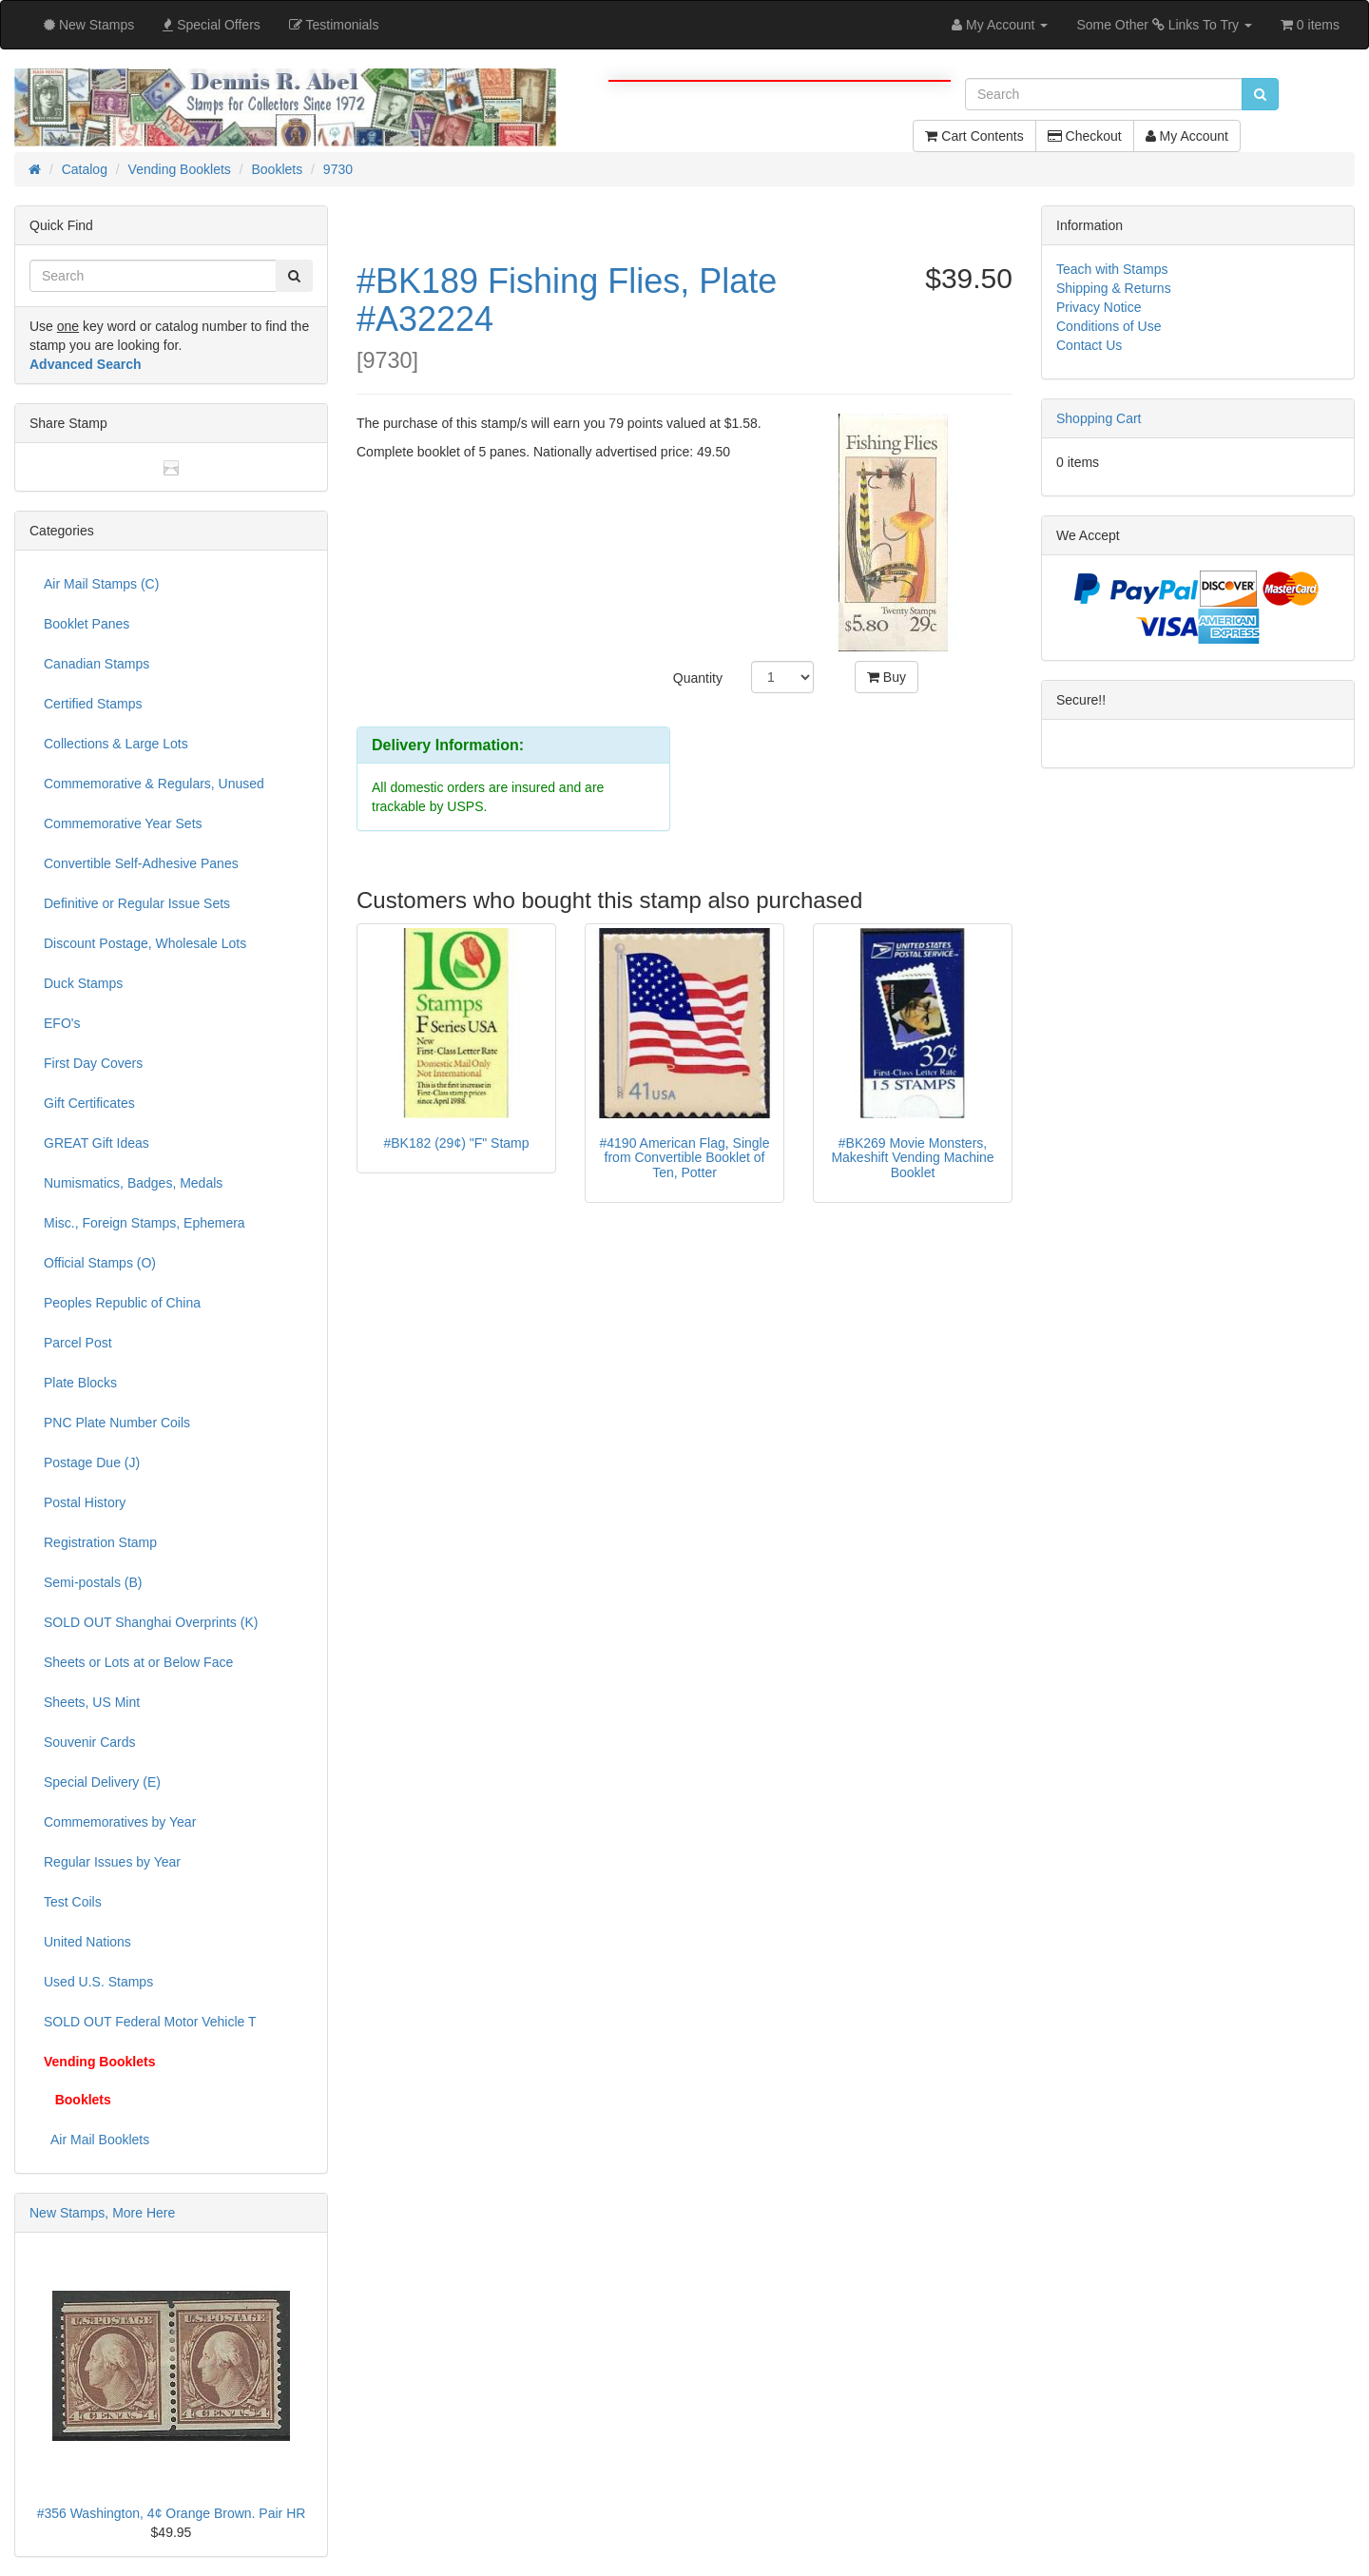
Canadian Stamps (96, 663)
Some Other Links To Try (1164, 24)
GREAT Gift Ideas (96, 1143)
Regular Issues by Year (112, 1861)
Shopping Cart (1099, 418)
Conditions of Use (1109, 326)
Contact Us (1089, 345)
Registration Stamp (100, 1542)
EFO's (62, 1023)
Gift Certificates (89, 1103)
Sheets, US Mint (92, 1702)
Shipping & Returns (1113, 288)
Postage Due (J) (92, 1462)
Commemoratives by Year (120, 1822)
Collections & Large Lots (116, 743)
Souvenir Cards (90, 1742)
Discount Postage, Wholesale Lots (145, 943)
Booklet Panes (86, 623)
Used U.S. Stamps (98, 1981)
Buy (886, 677)
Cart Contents (974, 136)
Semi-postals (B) (93, 1582)
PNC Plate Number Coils (117, 1422)
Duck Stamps (83, 983)
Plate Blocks (80, 1382)
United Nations (87, 1941)
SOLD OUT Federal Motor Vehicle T (150, 2021)
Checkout (1085, 136)
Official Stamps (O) (100, 1262)
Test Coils (73, 1901)
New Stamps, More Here (102, 2212)
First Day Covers (93, 1063)
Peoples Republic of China (122, 1302)
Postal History (84, 1502)
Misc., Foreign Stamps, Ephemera (144, 1222)
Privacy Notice (1098, 307)
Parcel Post (78, 1342)
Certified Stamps (93, 703)
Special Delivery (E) (102, 1782)
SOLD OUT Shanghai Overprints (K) (151, 1622)
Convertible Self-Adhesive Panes (141, 863)
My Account (1187, 136)
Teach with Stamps (1112, 269)
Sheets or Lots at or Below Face (138, 1662)
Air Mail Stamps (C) (101, 583)
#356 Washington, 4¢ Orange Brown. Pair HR (171, 2513)
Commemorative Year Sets (123, 823)
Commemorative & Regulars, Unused (154, 783)
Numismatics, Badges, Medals (133, 1183)
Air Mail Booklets (96, 2139)
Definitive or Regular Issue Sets (137, 903)
